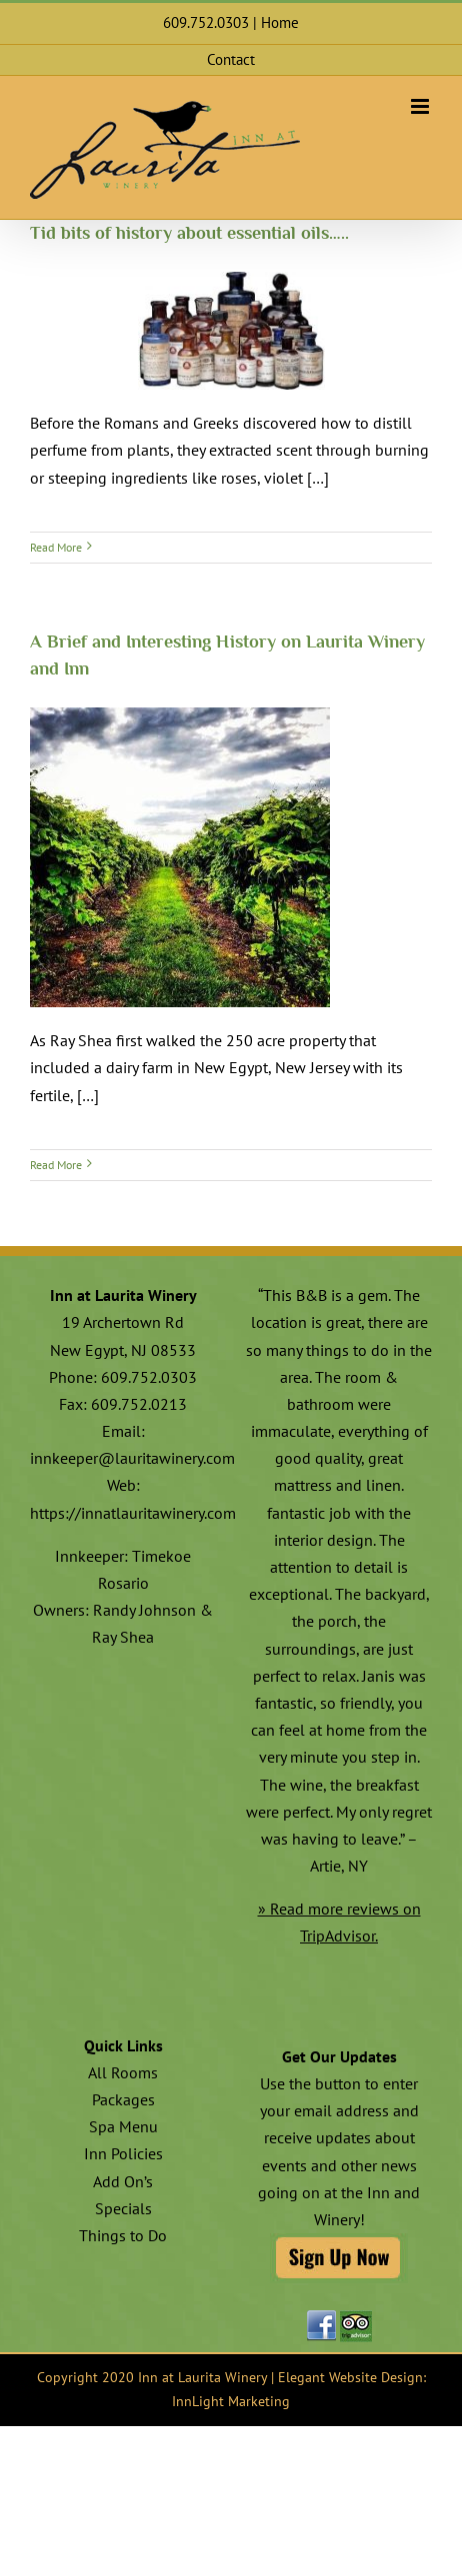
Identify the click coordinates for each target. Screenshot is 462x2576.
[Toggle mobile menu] (421, 106)
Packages (123, 2099)
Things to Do (123, 2235)
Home (280, 22)
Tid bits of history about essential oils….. (189, 233)
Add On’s (123, 2181)
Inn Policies (123, 2153)
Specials (123, 2208)
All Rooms (123, 2072)
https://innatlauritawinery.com (133, 1513)
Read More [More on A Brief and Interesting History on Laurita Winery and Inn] (56, 1164)
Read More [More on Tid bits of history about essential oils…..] (56, 547)
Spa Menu (123, 2126)
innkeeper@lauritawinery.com (132, 1458)
